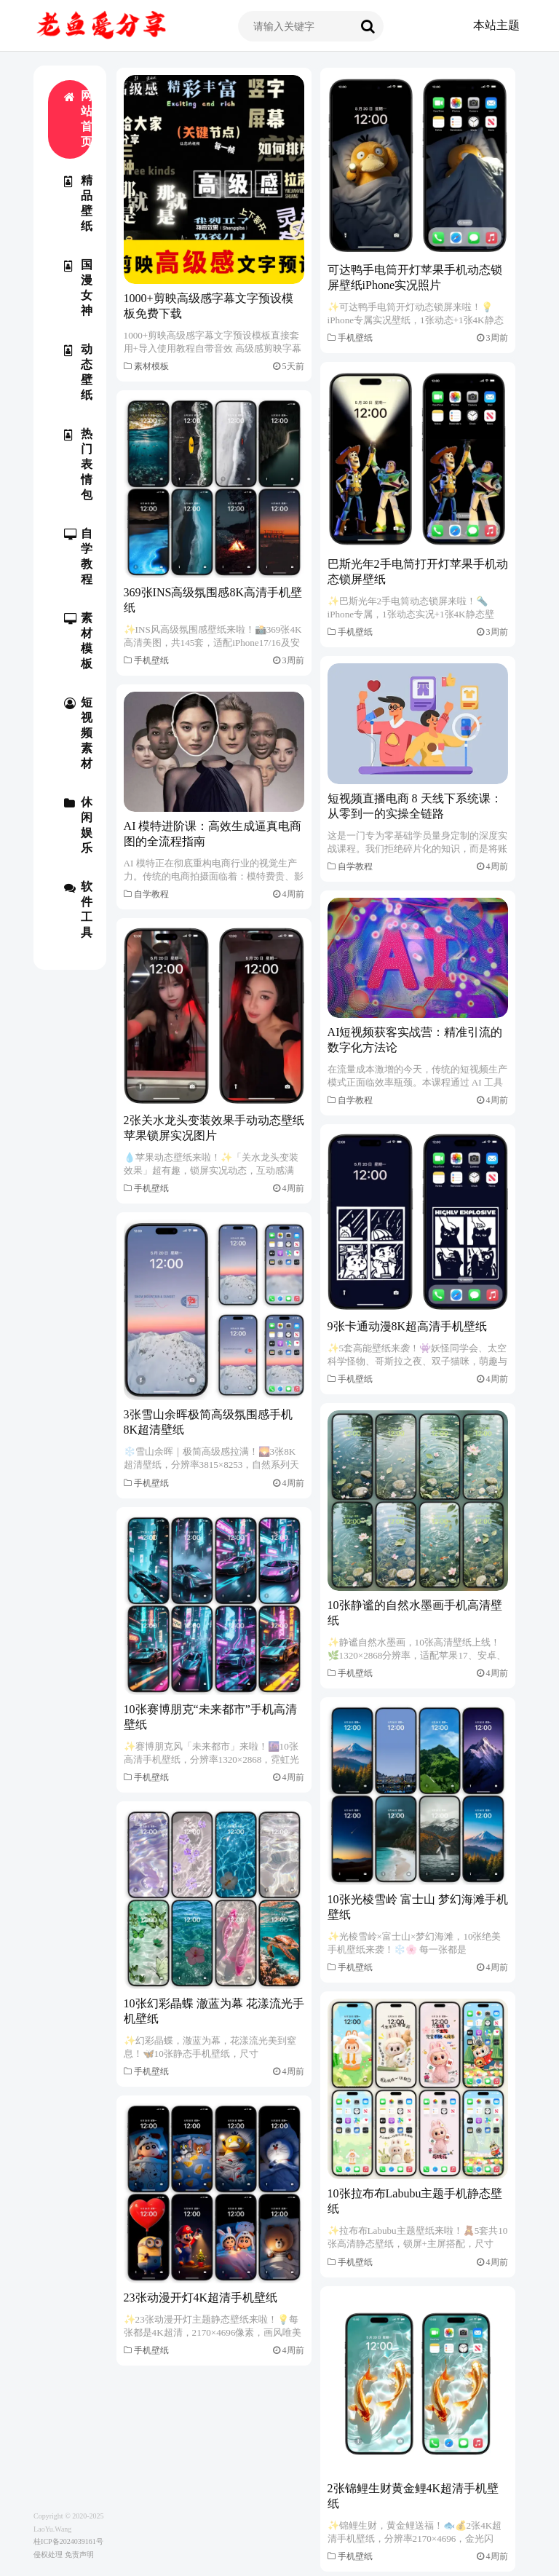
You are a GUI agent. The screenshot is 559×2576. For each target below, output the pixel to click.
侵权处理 (48, 2555)
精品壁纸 (78, 203)
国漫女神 (78, 287)
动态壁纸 (78, 372)
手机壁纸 (355, 338)
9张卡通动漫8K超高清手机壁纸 (408, 1326)
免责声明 (79, 2555)
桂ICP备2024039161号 (68, 2541)
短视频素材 (78, 733)
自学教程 (78, 556)
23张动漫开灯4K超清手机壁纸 (201, 2297)
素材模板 (78, 641)
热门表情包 (78, 464)
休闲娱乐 (78, 825)
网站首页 (78, 119)
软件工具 (78, 909)
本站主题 (496, 25)
